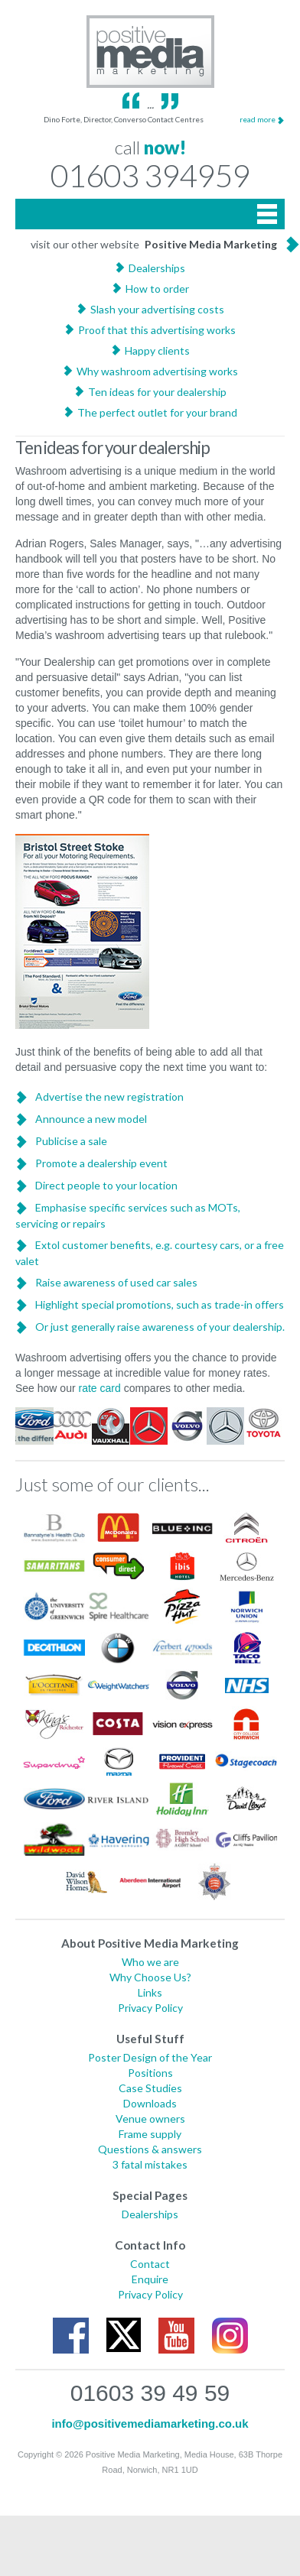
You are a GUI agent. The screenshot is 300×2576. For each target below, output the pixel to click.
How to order (157, 288)
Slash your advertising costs (157, 309)
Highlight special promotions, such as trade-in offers (159, 1304)
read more (258, 119)
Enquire (150, 2279)
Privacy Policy (150, 2007)
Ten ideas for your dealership (157, 391)
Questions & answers (150, 2149)
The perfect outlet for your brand (157, 412)
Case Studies (150, 2087)
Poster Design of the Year (150, 2057)
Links (150, 1992)
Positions (150, 2072)
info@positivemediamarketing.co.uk (149, 2423)
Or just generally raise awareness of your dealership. (160, 1326)
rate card (100, 1388)
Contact (150, 2263)
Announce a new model (91, 1118)
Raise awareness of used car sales (116, 1282)
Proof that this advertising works (157, 329)
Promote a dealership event (101, 1163)
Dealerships (157, 267)
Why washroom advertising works (157, 371)
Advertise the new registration (109, 1096)
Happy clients (157, 350)
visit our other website (154, 244)
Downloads (150, 2103)
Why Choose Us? (150, 1977)
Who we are (150, 1961)
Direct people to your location (106, 1185)
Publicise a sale (71, 1140)
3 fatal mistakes (150, 2164)
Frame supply (150, 2133)
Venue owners (150, 2118)
